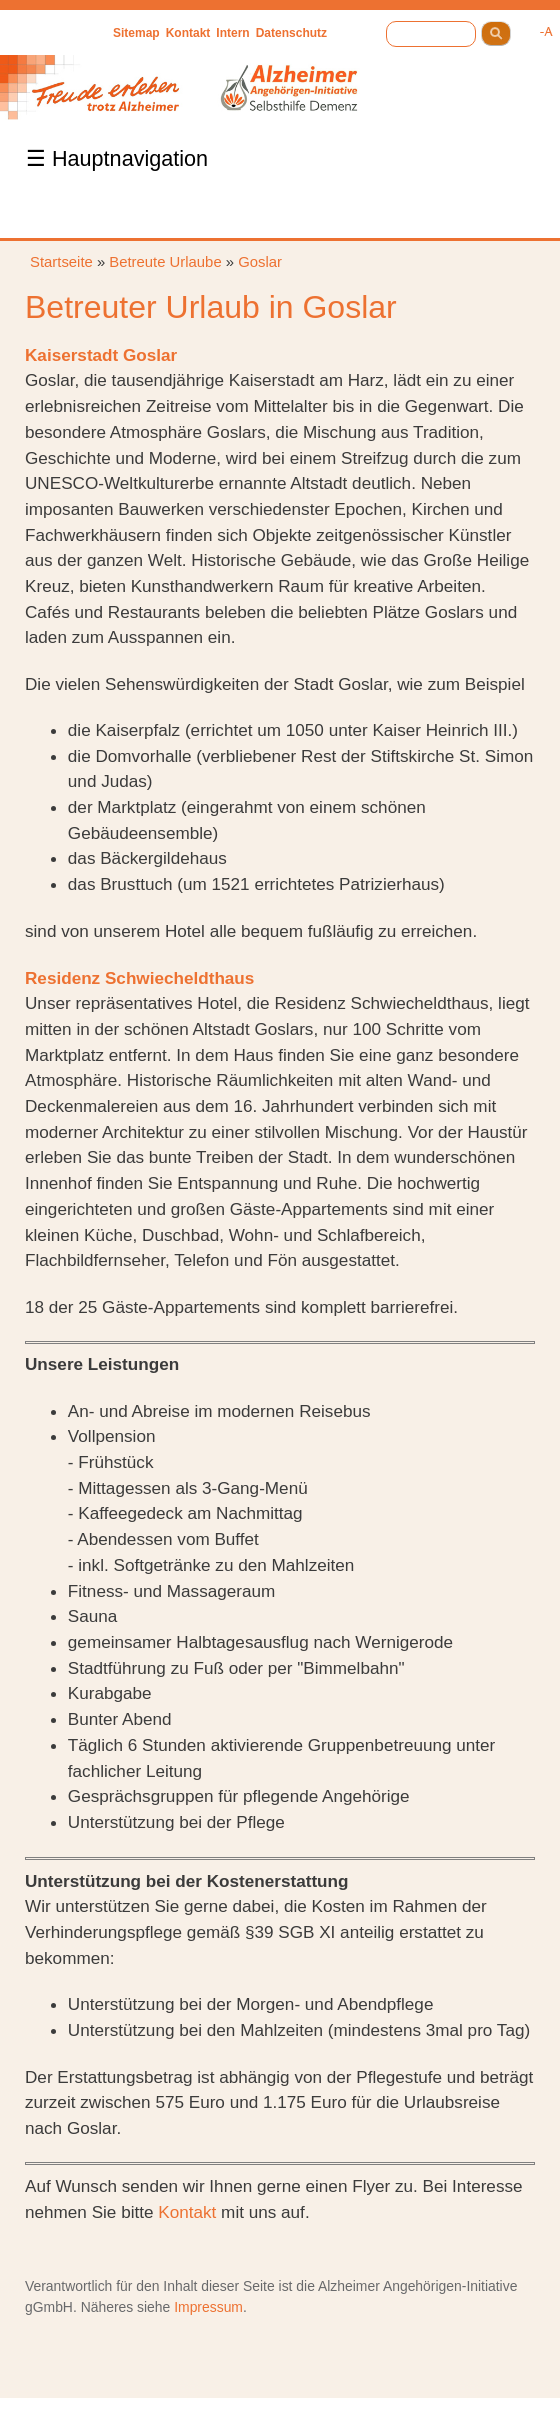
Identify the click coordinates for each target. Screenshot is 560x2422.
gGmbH (49, 2307)
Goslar (260, 262)
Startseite (61, 262)
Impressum (208, 2307)
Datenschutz (291, 33)
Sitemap (136, 33)
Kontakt (188, 33)
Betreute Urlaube (165, 262)
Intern (232, 33)
